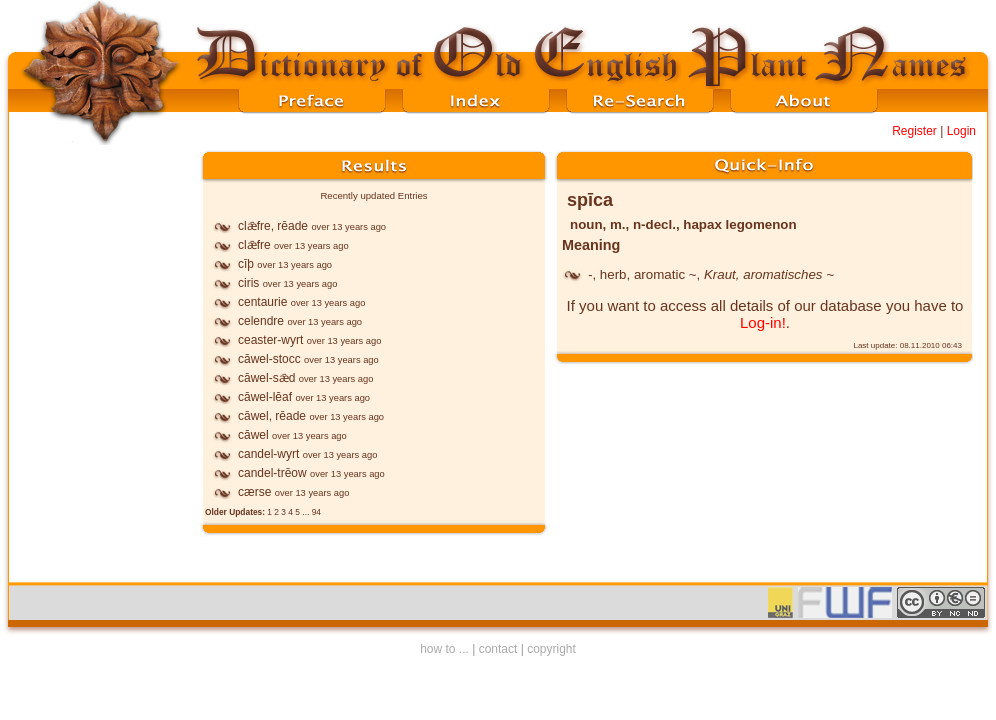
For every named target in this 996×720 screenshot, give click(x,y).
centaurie (262, 302)
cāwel (253, 435)
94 (316, 512)
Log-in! (763, 322)
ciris (248, 283)
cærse (254, 492)
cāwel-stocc (269, 359)
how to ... (444, 649)
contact (498, 649)
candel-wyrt (268, 454)
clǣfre (254, 245)
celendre (261, 321)
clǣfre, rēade (273, 226)
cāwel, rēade (272, 416)
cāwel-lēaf (265, 397)
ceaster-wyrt (270, 340)
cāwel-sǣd (266, 378)
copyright (551, 649)
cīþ (246, 264)
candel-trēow (272, 473)
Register (914, 131)
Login (961, 131)
